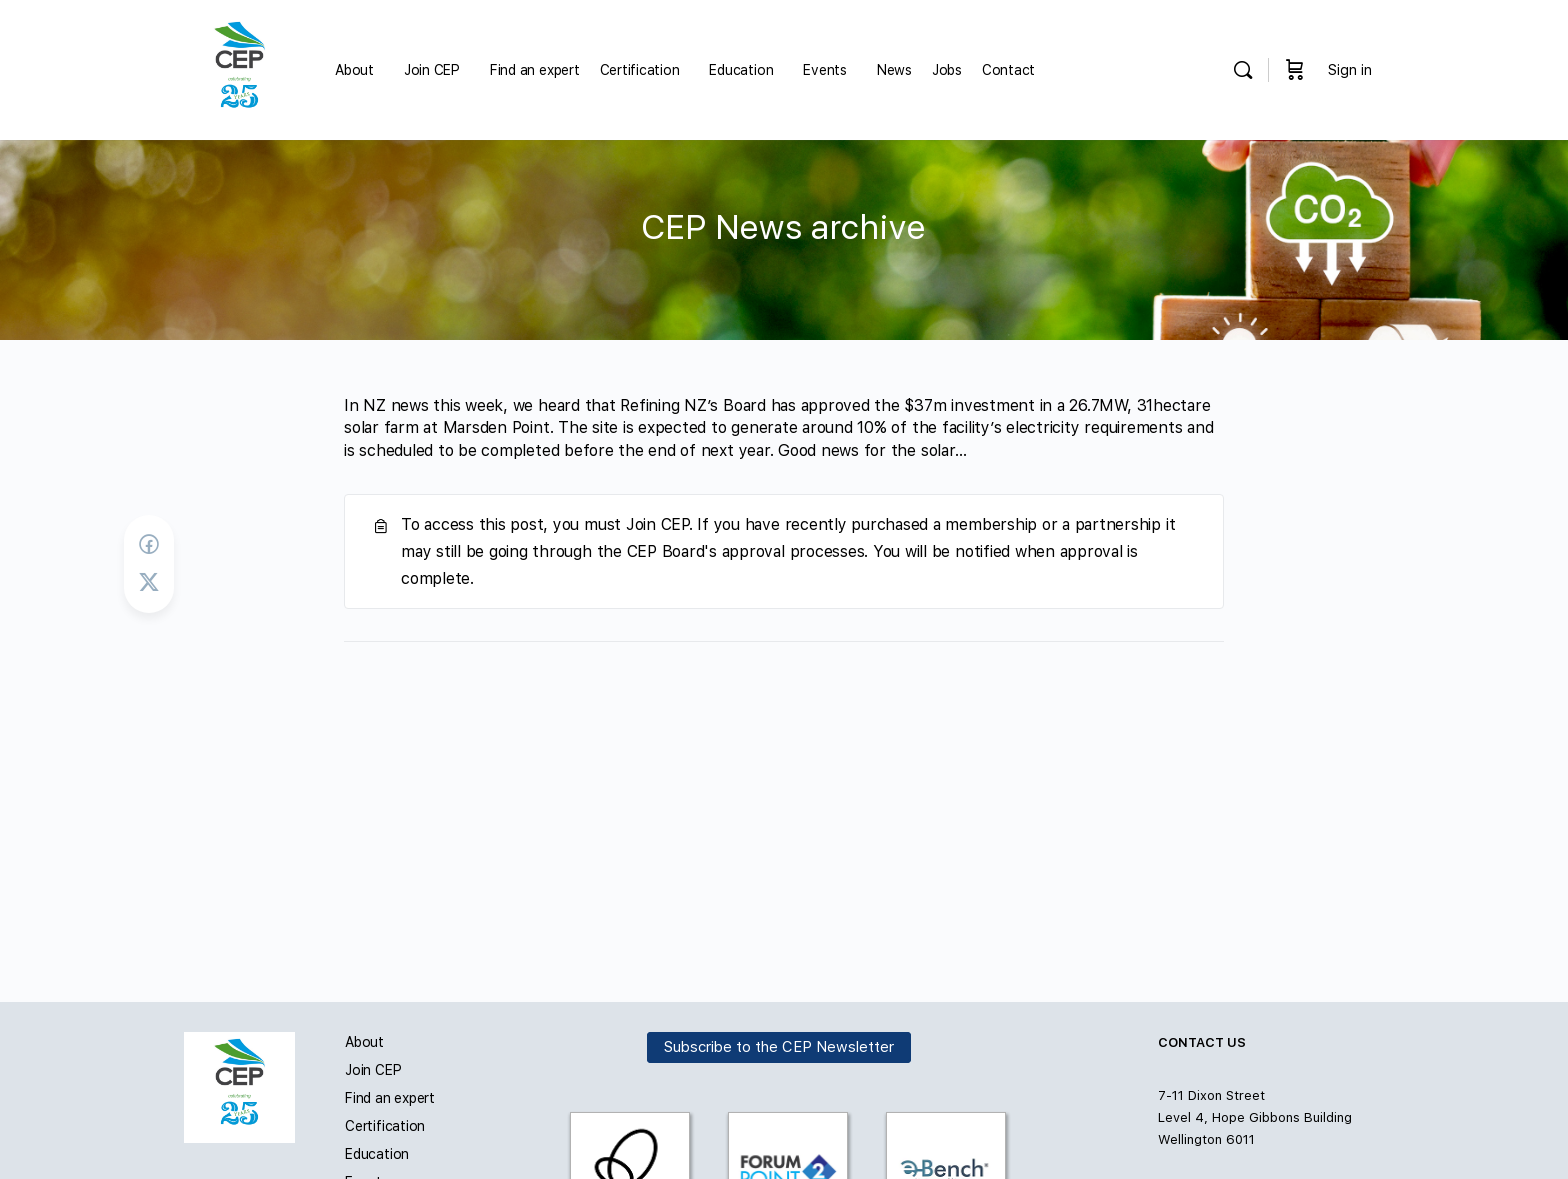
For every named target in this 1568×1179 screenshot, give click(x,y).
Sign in (1350, 70)
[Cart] (1295, 70)
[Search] (1243, 70)
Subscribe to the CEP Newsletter (779, 1047)
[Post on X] (149, 582)
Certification (385, 1126)
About (364, 1042)
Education (377, 1154)
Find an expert (390, 1098)
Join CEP (373, 1070)
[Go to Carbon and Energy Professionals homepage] (239, 67)
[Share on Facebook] (149, 544)
